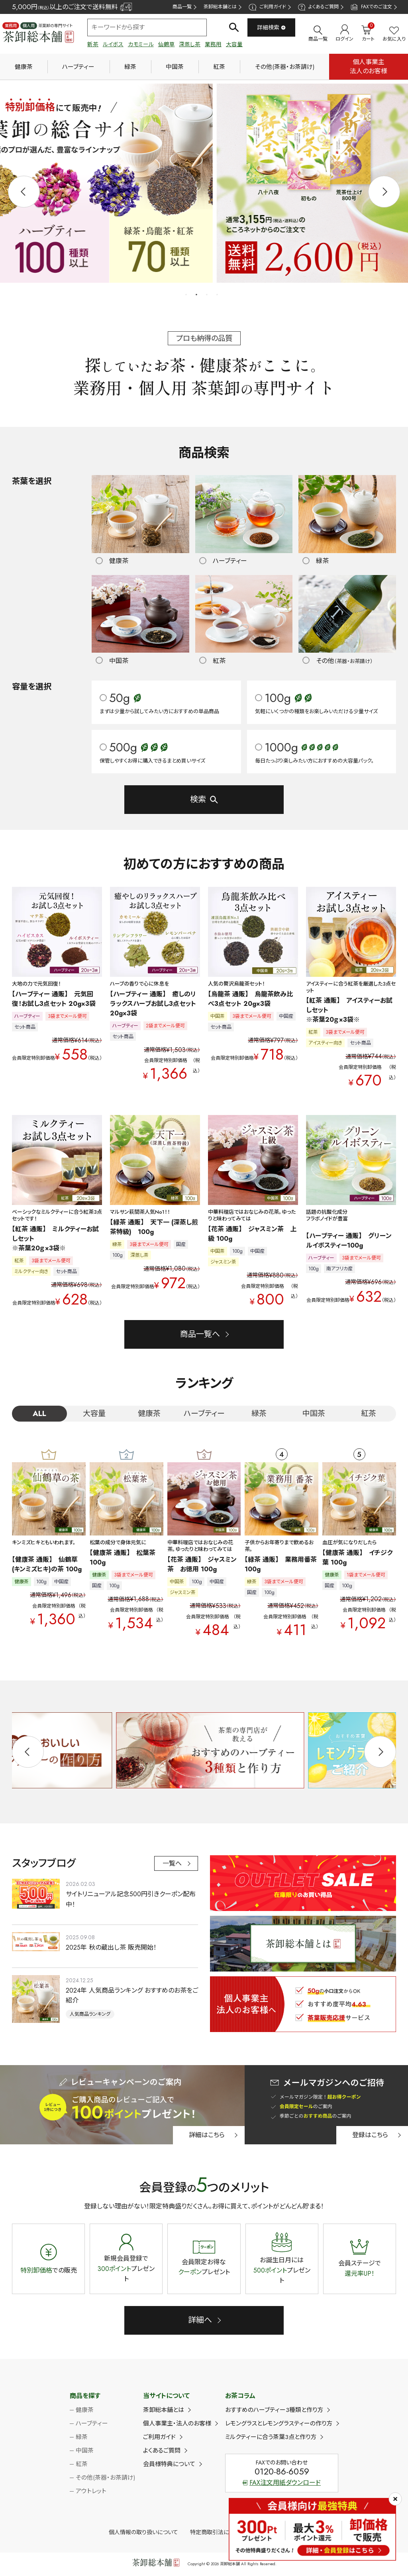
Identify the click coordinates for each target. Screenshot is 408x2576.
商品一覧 (182, 6)
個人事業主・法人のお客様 (177, 2424)
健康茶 (24, 67)
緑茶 (130, 67)
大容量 (234, 44)
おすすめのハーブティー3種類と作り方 (274, 2410)
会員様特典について (169, 2464)
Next (384, 191)
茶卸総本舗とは (220, 6)
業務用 (213, 44)
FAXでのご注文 (371, 7)
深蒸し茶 (189, 44)
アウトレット (91, 2491)
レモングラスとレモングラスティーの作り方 (278, 2424)
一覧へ (172, 1863)
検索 (198, 800)
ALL (39, 1413)
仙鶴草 (166, 44)
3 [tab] (207, 295)
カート (368, 33)
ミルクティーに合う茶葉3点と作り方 (270, 2437)
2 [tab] (197, 295)
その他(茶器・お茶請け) (284, 67)
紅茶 (219, 67)
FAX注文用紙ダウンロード (282, 2483)
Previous (24, 191)
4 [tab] (218, 295)
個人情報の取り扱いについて (143, 2533)
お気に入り (394, 34)
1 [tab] (186, 295)
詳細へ (200, 2320)
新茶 (92, 44)
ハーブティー (78, 67)
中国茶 (175, 67)
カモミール (141, 44)
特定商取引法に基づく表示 (222, 2533)
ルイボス (113, 44)
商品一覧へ (200, 1334)
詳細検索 (271, 27)
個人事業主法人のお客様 (368, 66)
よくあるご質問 (318, 7)
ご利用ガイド (267, 7)
